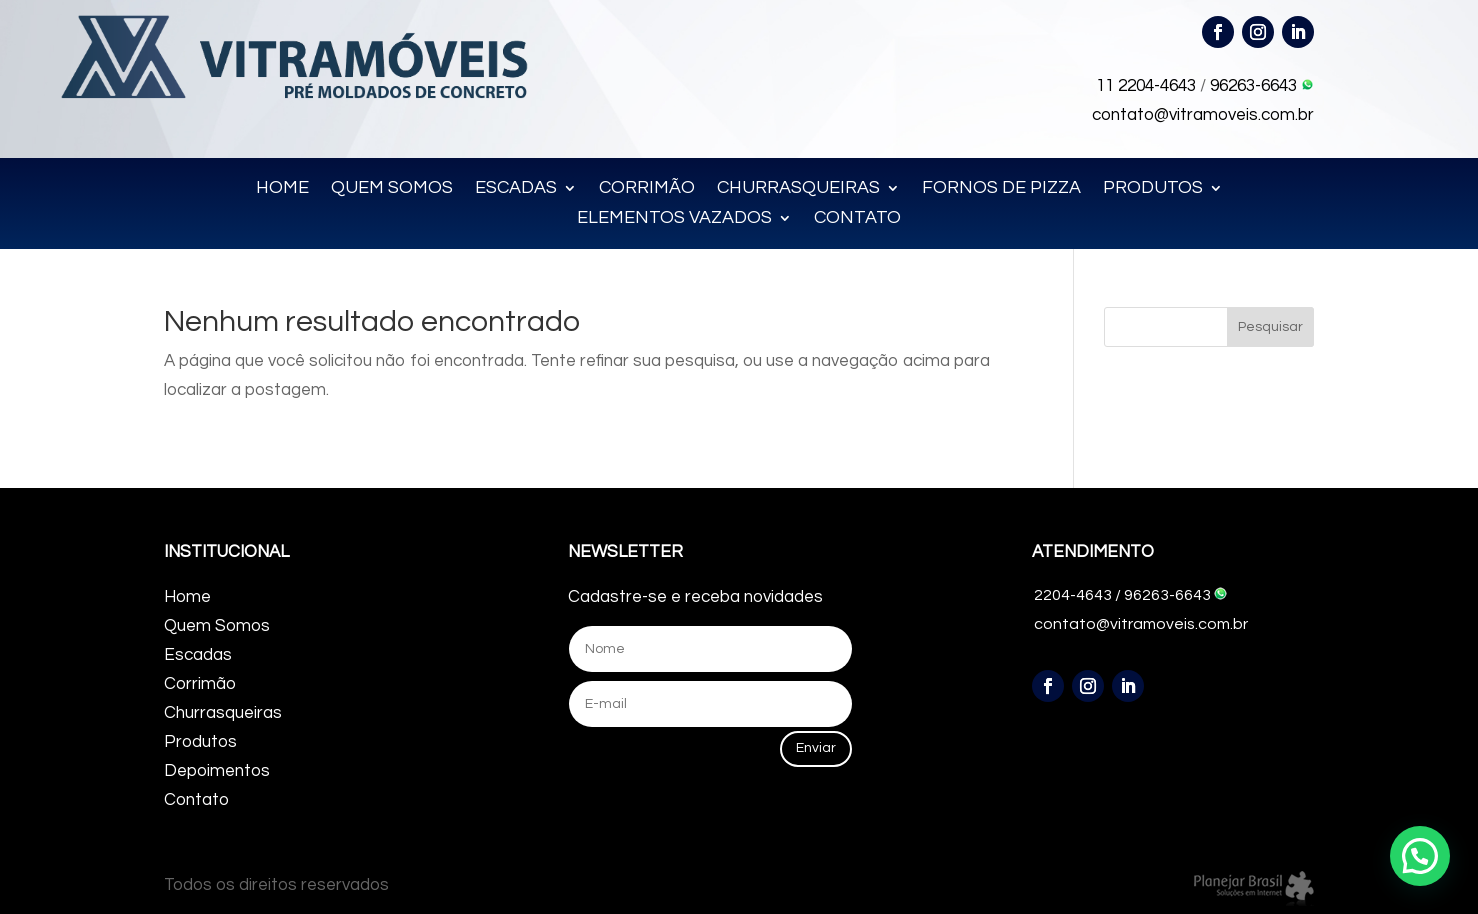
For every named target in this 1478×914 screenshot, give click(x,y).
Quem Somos (217, 626)
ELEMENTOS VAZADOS (674, 219)
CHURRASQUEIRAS (798, 189)
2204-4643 (1073, 595)
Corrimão (200, 684)
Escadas (198, 655)
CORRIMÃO (647, 189)
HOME (282, 189)
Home (187, 597)
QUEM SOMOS (392, 189)
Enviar (816, 748)
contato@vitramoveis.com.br (1203, 115)
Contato (196, 800)
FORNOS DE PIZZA (1001, 189)
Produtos (200, 742)
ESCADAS (516, 189)
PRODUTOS (1153, 189)
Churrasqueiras (223, 713)
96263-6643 (1262, 86)
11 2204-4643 (1146, 86)
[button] (1420, 856)
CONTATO (857, 219)
